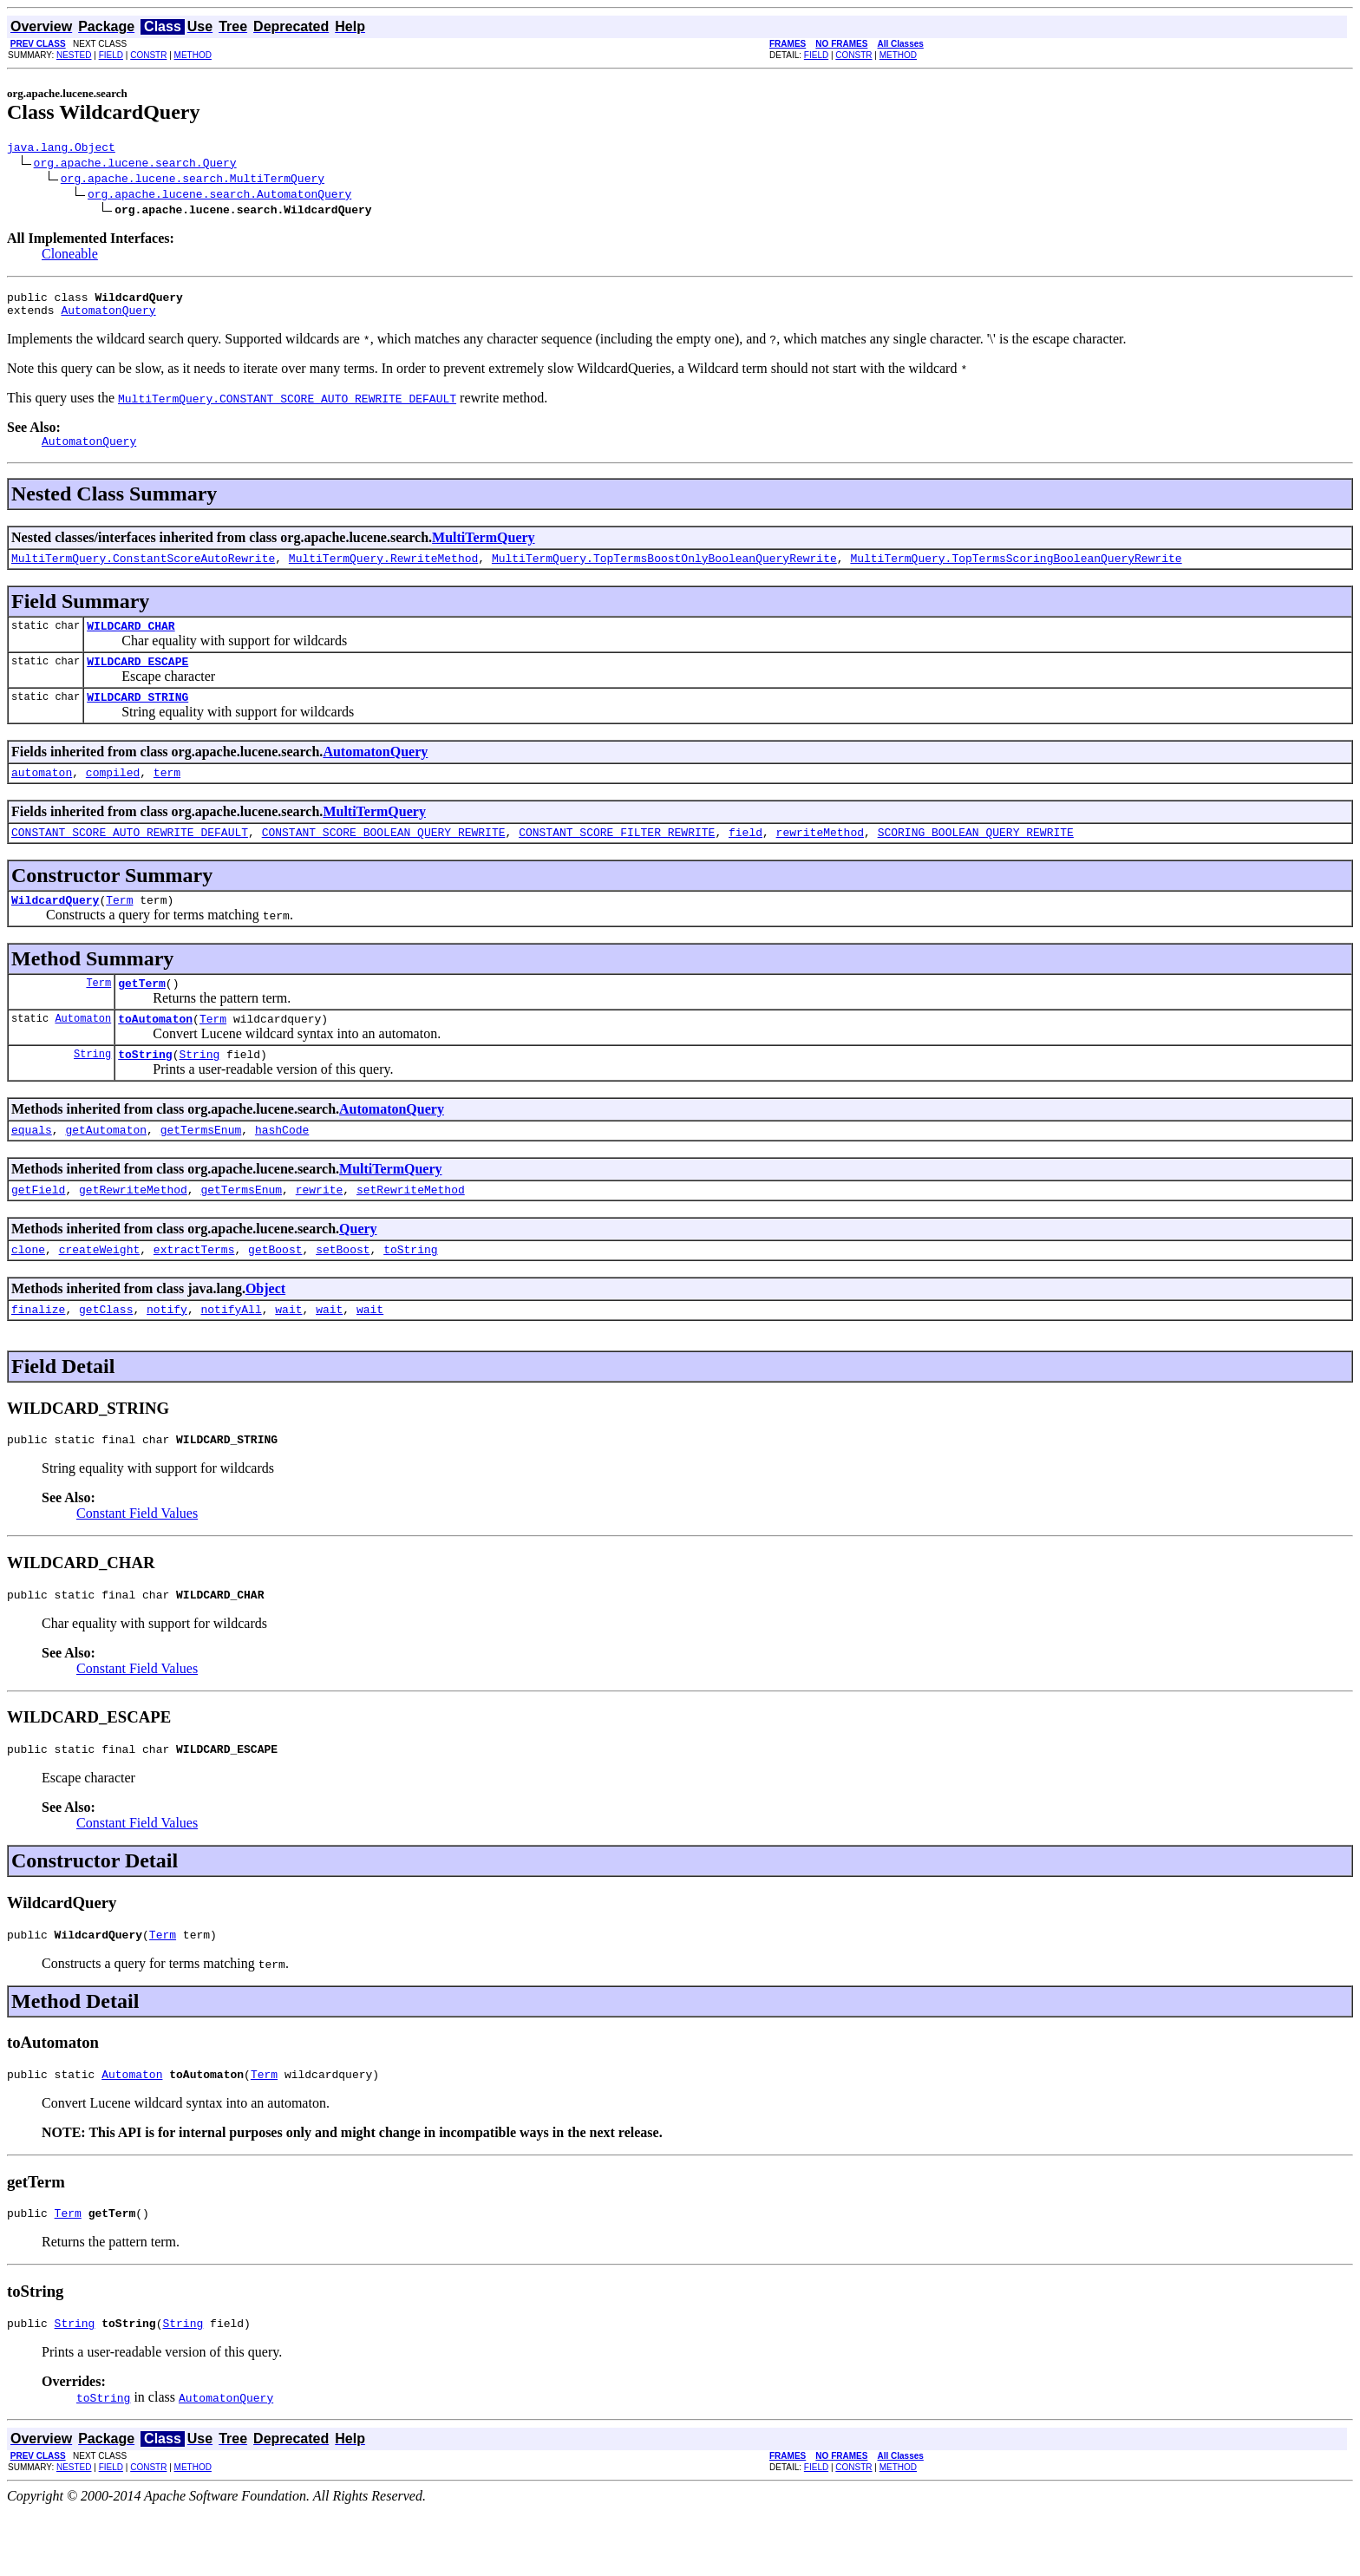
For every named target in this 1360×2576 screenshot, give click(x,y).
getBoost (275, 1293)
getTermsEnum (201, 1168)
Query (358, 1270)
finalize (38, 1355)
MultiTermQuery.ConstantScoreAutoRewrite (143, 571)
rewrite (319, 1231)
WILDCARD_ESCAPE (137, 679)
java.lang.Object (61, 149)
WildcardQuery (55, 928)
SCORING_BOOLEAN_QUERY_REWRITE (976, 858)
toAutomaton (155, 1052)
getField (38, 1231)
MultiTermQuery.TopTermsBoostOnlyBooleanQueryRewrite (664, 571)
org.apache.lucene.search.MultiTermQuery (192, 180)
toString (145, 1090)
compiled (113, 795)
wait (288, 1355)
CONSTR (148, 55)
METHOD (193, 55)
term (167, 795)
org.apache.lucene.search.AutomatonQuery (219, 196)
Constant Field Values (137, 1562)
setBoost (342, 1293)
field (745, 858)
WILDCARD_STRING (137, 717)
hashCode (282, 1168)
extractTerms (194, 1293)
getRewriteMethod (133, 1231)
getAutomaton (106, 1168)
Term (119, 928)
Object (265, 1332)
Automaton (83, 1051)
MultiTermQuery (483, 547)
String (92, 1089)
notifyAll (230, 1355)
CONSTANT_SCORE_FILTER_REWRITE (617, 858)
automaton (41, 795)
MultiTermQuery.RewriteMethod (383, 571)
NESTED (74, 55)
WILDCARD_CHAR (130, 641)
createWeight (100, 1293)
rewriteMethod (819, 858)
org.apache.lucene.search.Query (135, 165)
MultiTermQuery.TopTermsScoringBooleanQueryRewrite (1015, 571)
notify (167, 1355)
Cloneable (70, 256)
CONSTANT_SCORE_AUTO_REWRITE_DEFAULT (129, 858)
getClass (106, 1355)
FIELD (111, 55)
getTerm (142, 1014)
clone (28, 1293)
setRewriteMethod (410, 1231)
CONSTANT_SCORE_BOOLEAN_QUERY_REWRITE (384, 858)
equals (31, 1168)
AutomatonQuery (108, 317)
